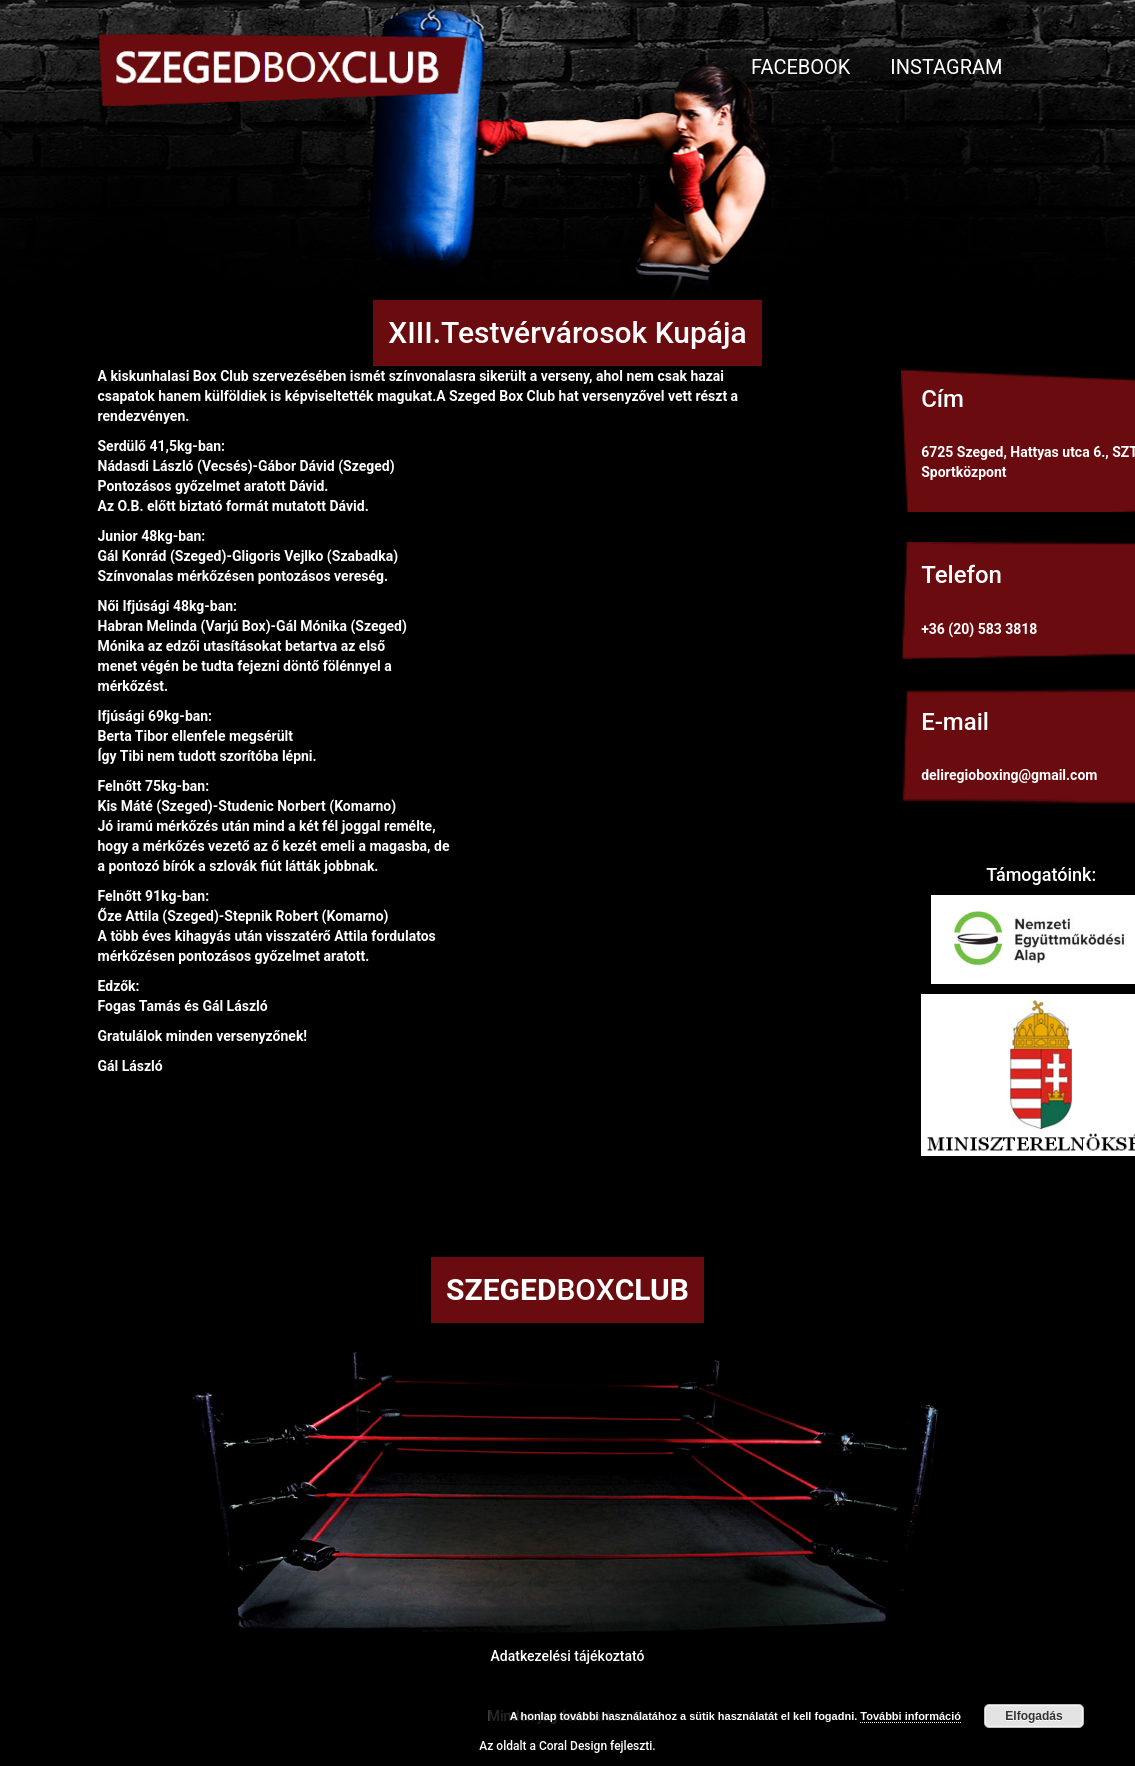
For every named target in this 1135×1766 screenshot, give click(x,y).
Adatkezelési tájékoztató (568, 1656)
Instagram (946, 67)
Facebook (800, 67)
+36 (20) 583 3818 (979, 629)
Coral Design (573, 1746)
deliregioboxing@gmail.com (1009, 775)
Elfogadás (1033, 1716)
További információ (910, 1716)
